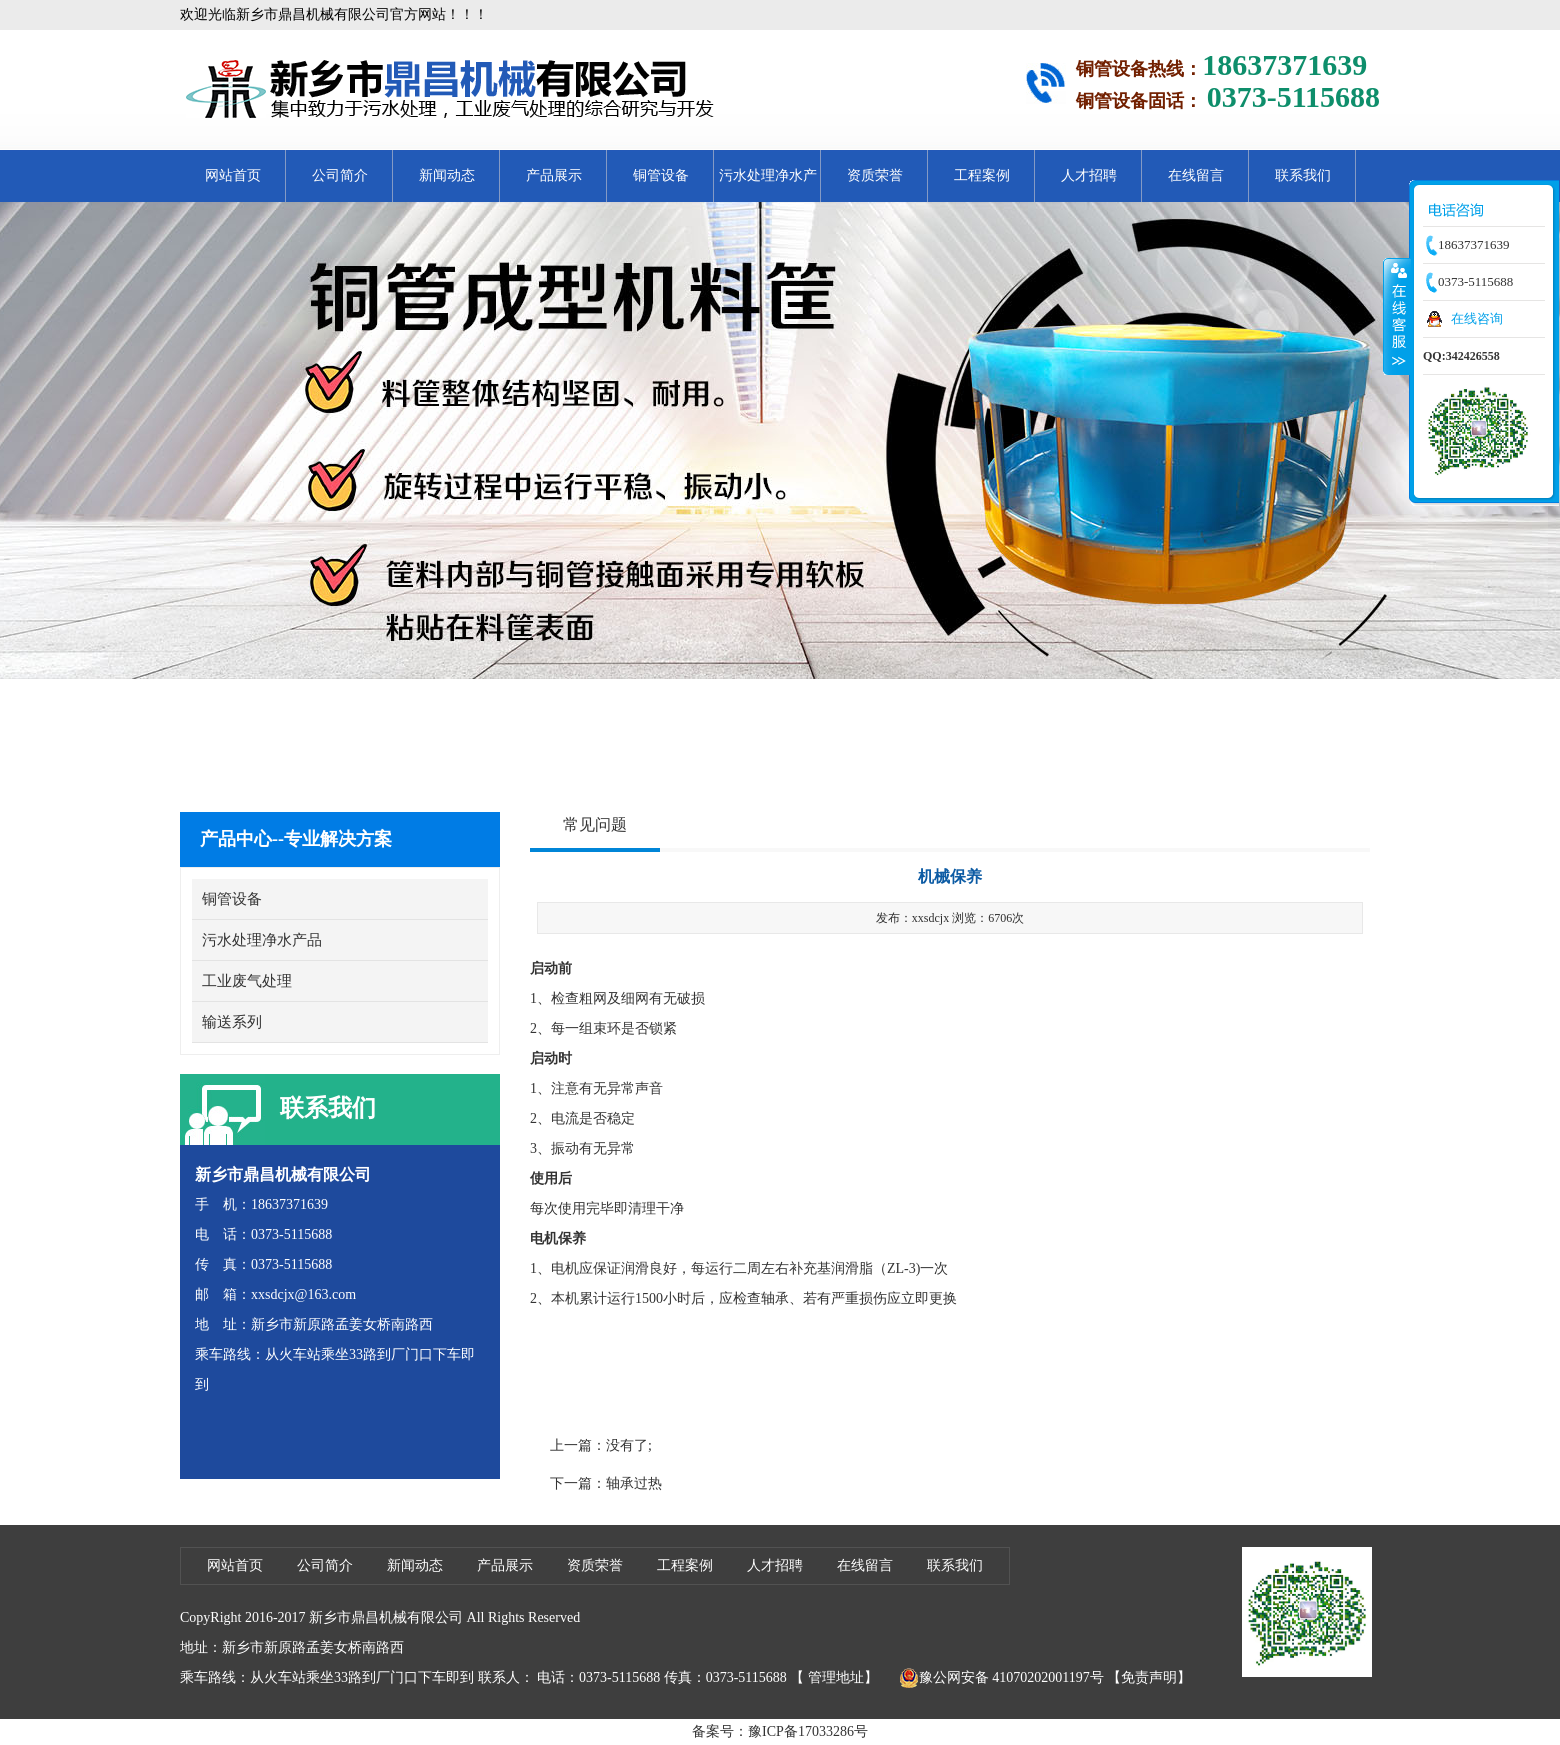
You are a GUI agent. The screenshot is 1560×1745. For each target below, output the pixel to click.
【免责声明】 (1149, 1677)
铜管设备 (661, 175)
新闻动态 (447, 175)
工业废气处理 (247, 981)
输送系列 (232, 1022)
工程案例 (982, 175)
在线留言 (1196, 175)
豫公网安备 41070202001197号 (1001, 1678)
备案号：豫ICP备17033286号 (780, 1731)
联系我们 (1303, 175)
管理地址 (836, 1677)
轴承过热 (634, 1483)
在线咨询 (1477, 318)
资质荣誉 (875, 175)
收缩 (1397, 316)
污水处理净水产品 (768, 185)
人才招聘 (1089, 175)
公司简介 (340, 175)
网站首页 (233, 175)
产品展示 (554, 175)
